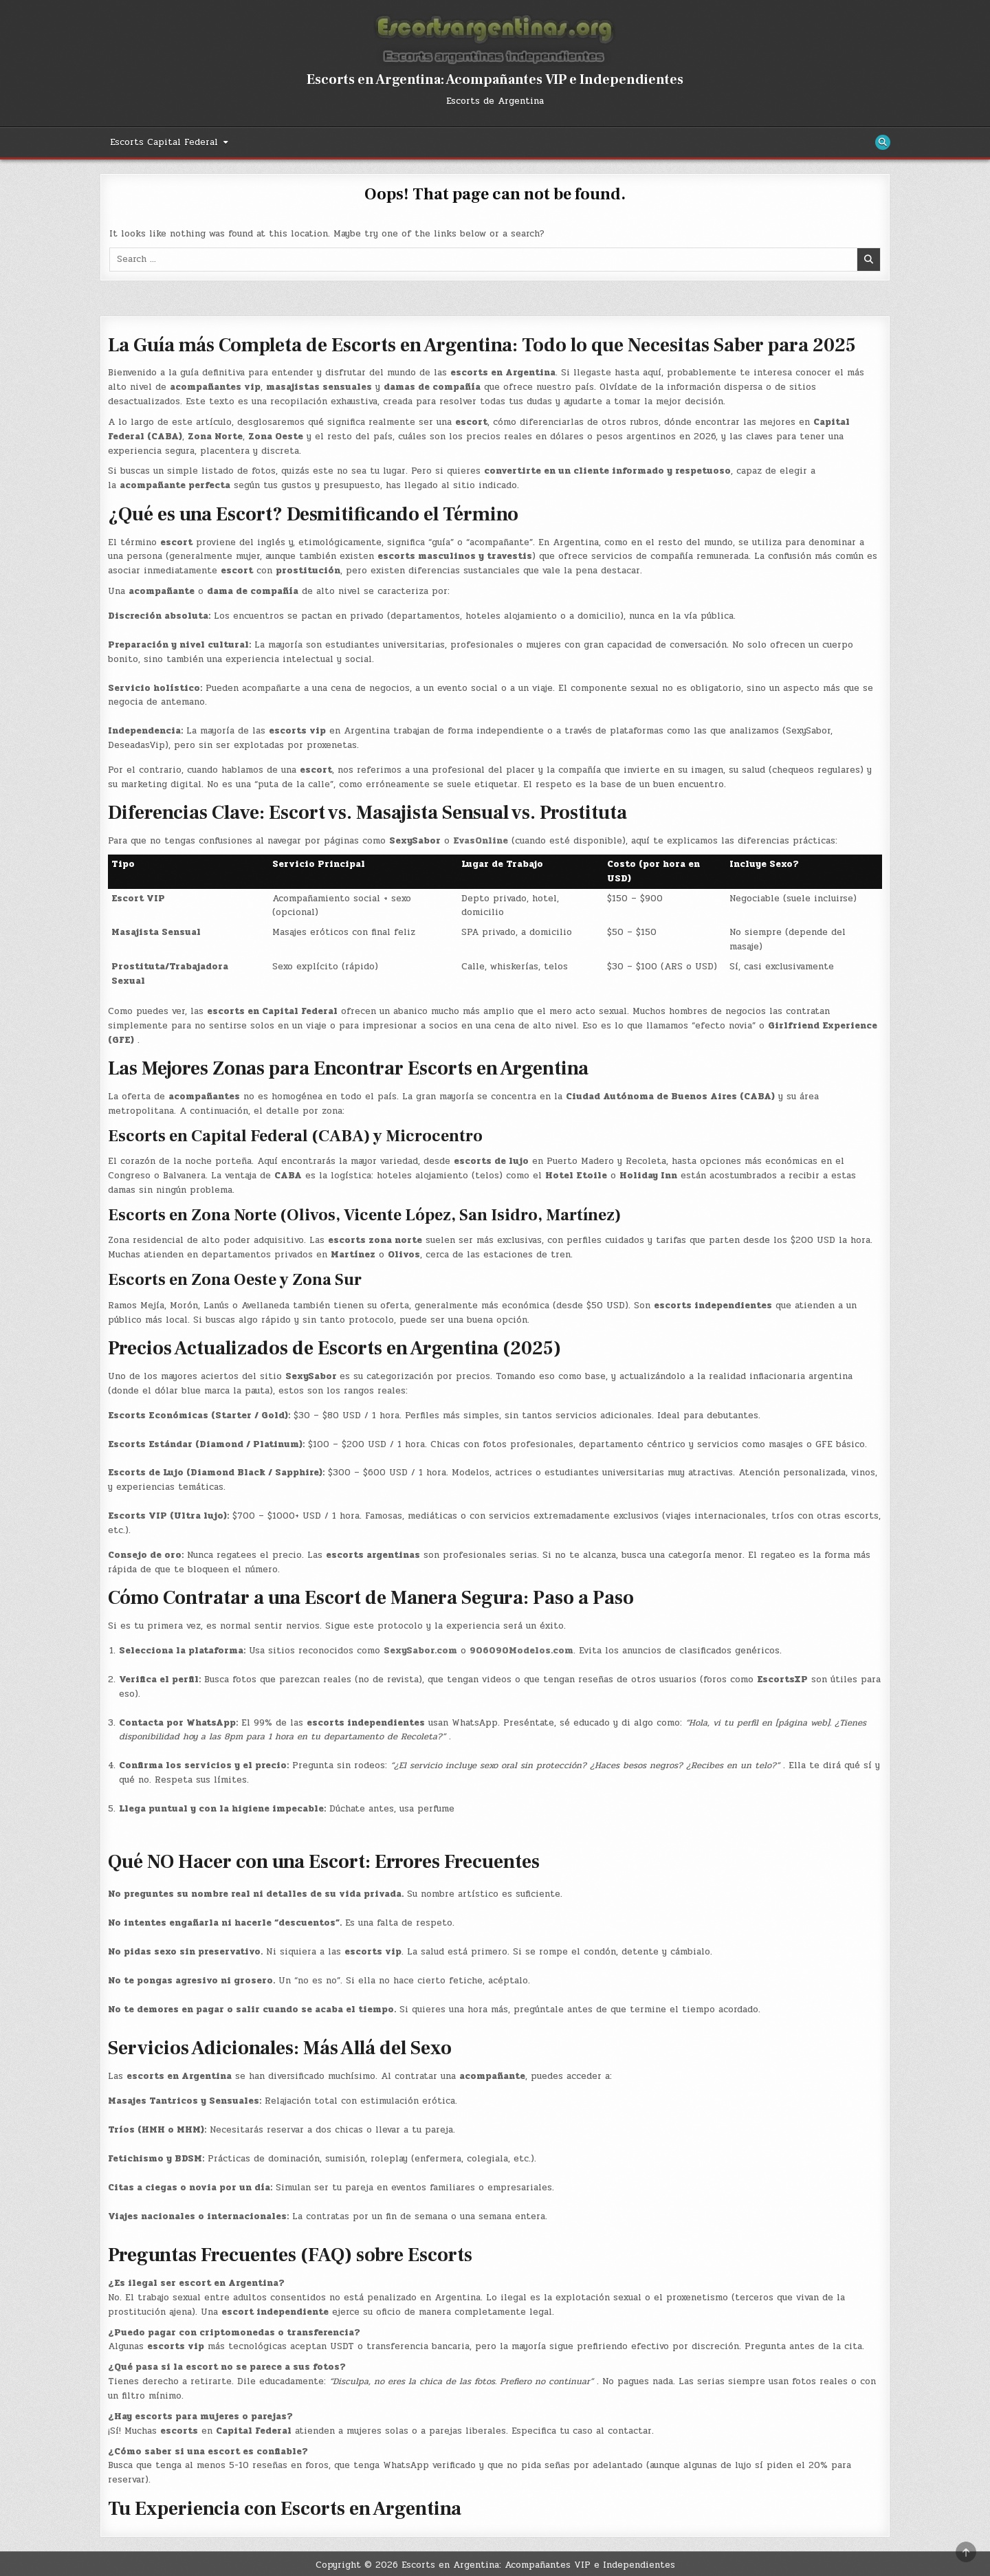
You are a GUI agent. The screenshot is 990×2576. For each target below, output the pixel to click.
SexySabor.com (420, 1651)
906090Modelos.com (521, 1651)
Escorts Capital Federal (164, 142)
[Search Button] (882, 142)
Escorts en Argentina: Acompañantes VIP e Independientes (495, 80)
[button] (495, 2185)
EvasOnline (480, 841)
